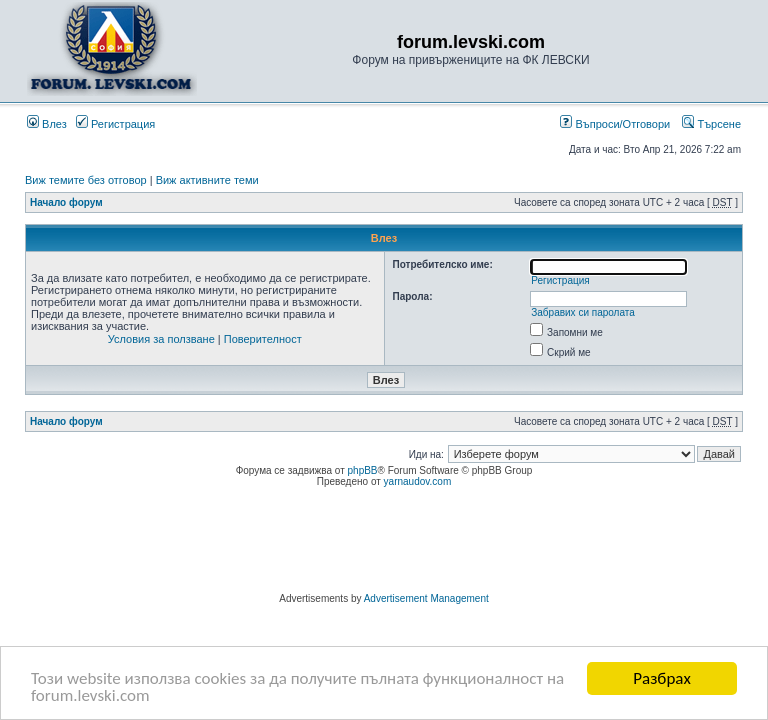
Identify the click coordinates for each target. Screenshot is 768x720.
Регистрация (115, 124)
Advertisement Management (426, 598)
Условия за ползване (161, 339)
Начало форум (66, 202)
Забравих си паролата (583, 312)
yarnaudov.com (418, 481)
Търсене (711, 124)
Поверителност (263, 339)
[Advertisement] (384, 543)
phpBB (363, 470)
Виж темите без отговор (86, 180)
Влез (47, 124)
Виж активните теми (207, 180)
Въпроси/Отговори (615, 124)
